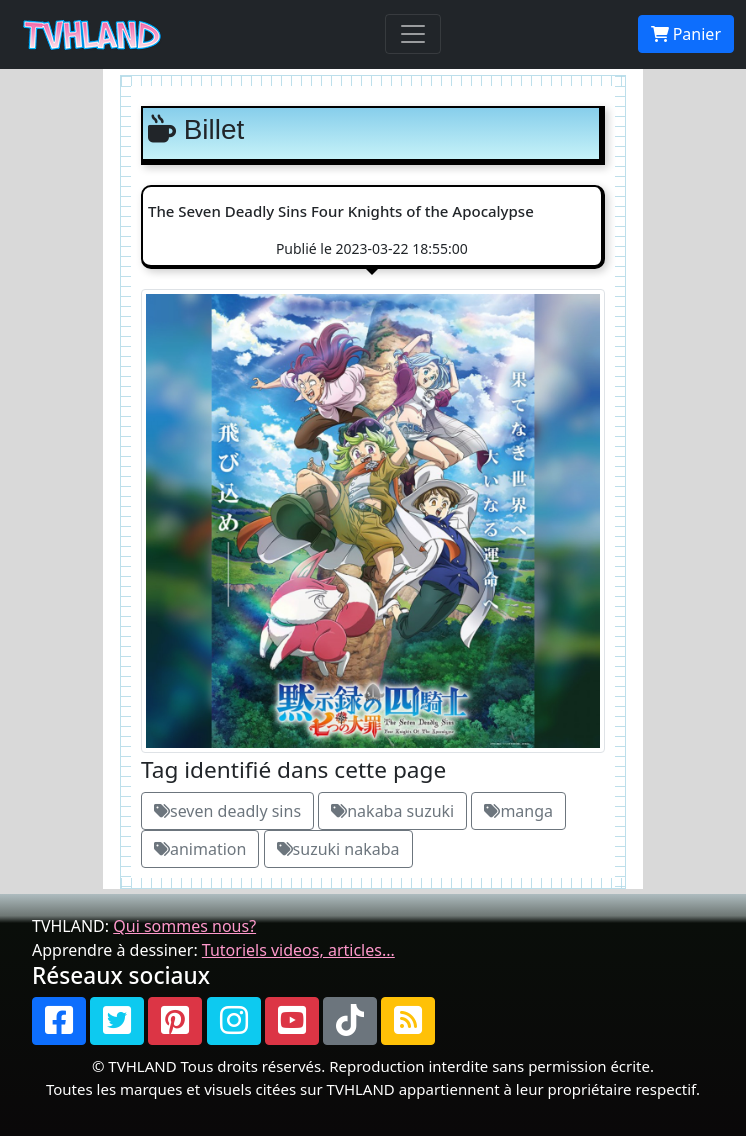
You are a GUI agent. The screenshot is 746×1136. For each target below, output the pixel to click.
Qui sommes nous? (184, 926)
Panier (686, 34)
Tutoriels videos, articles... (298, 950)
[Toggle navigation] (413, 34)
